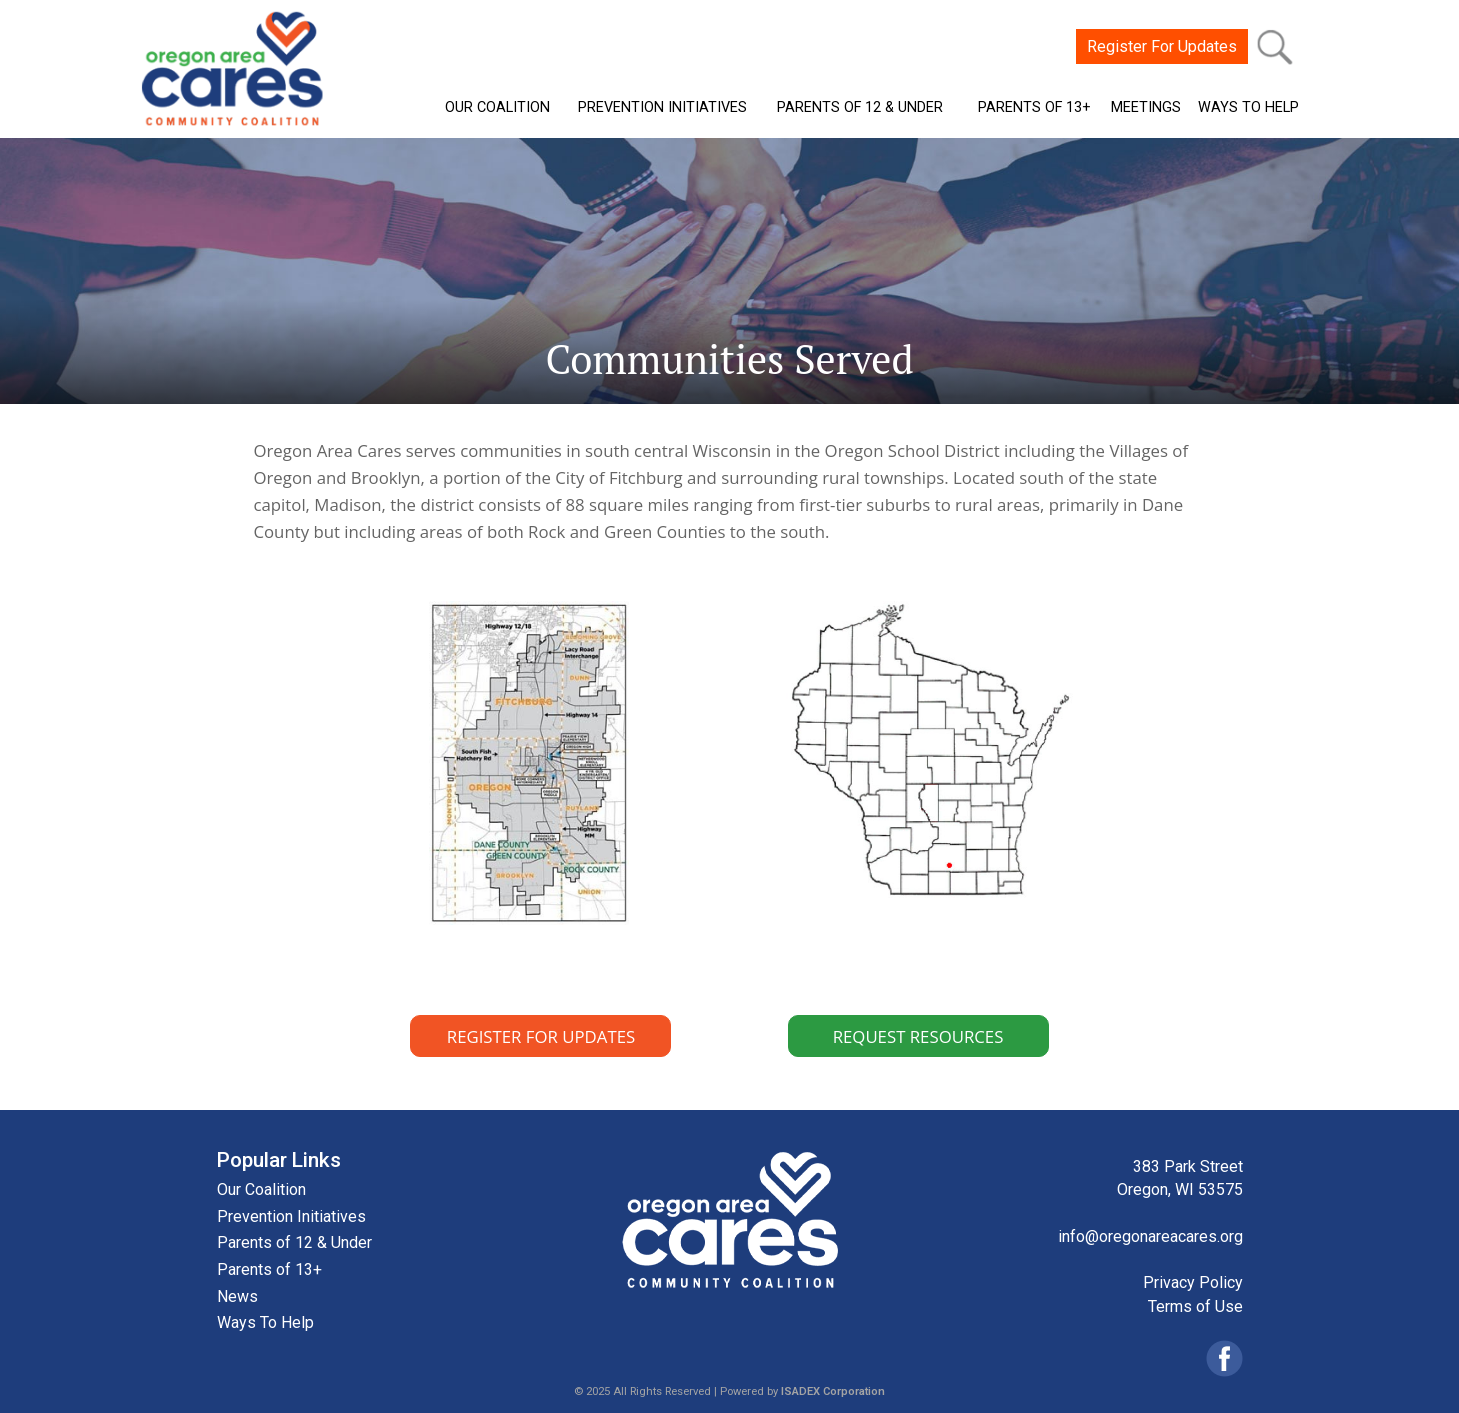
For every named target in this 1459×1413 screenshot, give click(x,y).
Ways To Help (265, 1322)
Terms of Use (1195, 1306)
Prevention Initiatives (291, 1216)
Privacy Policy (1193, 1282)
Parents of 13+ (269, 1269)
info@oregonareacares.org (1150, 1236)
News (237, 1296)
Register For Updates (1162, 46)
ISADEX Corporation (833, 1391)
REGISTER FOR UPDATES (541, 1036)
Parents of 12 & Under (294, 1242)
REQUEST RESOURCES (918, 1036)
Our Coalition (261, 1189)
